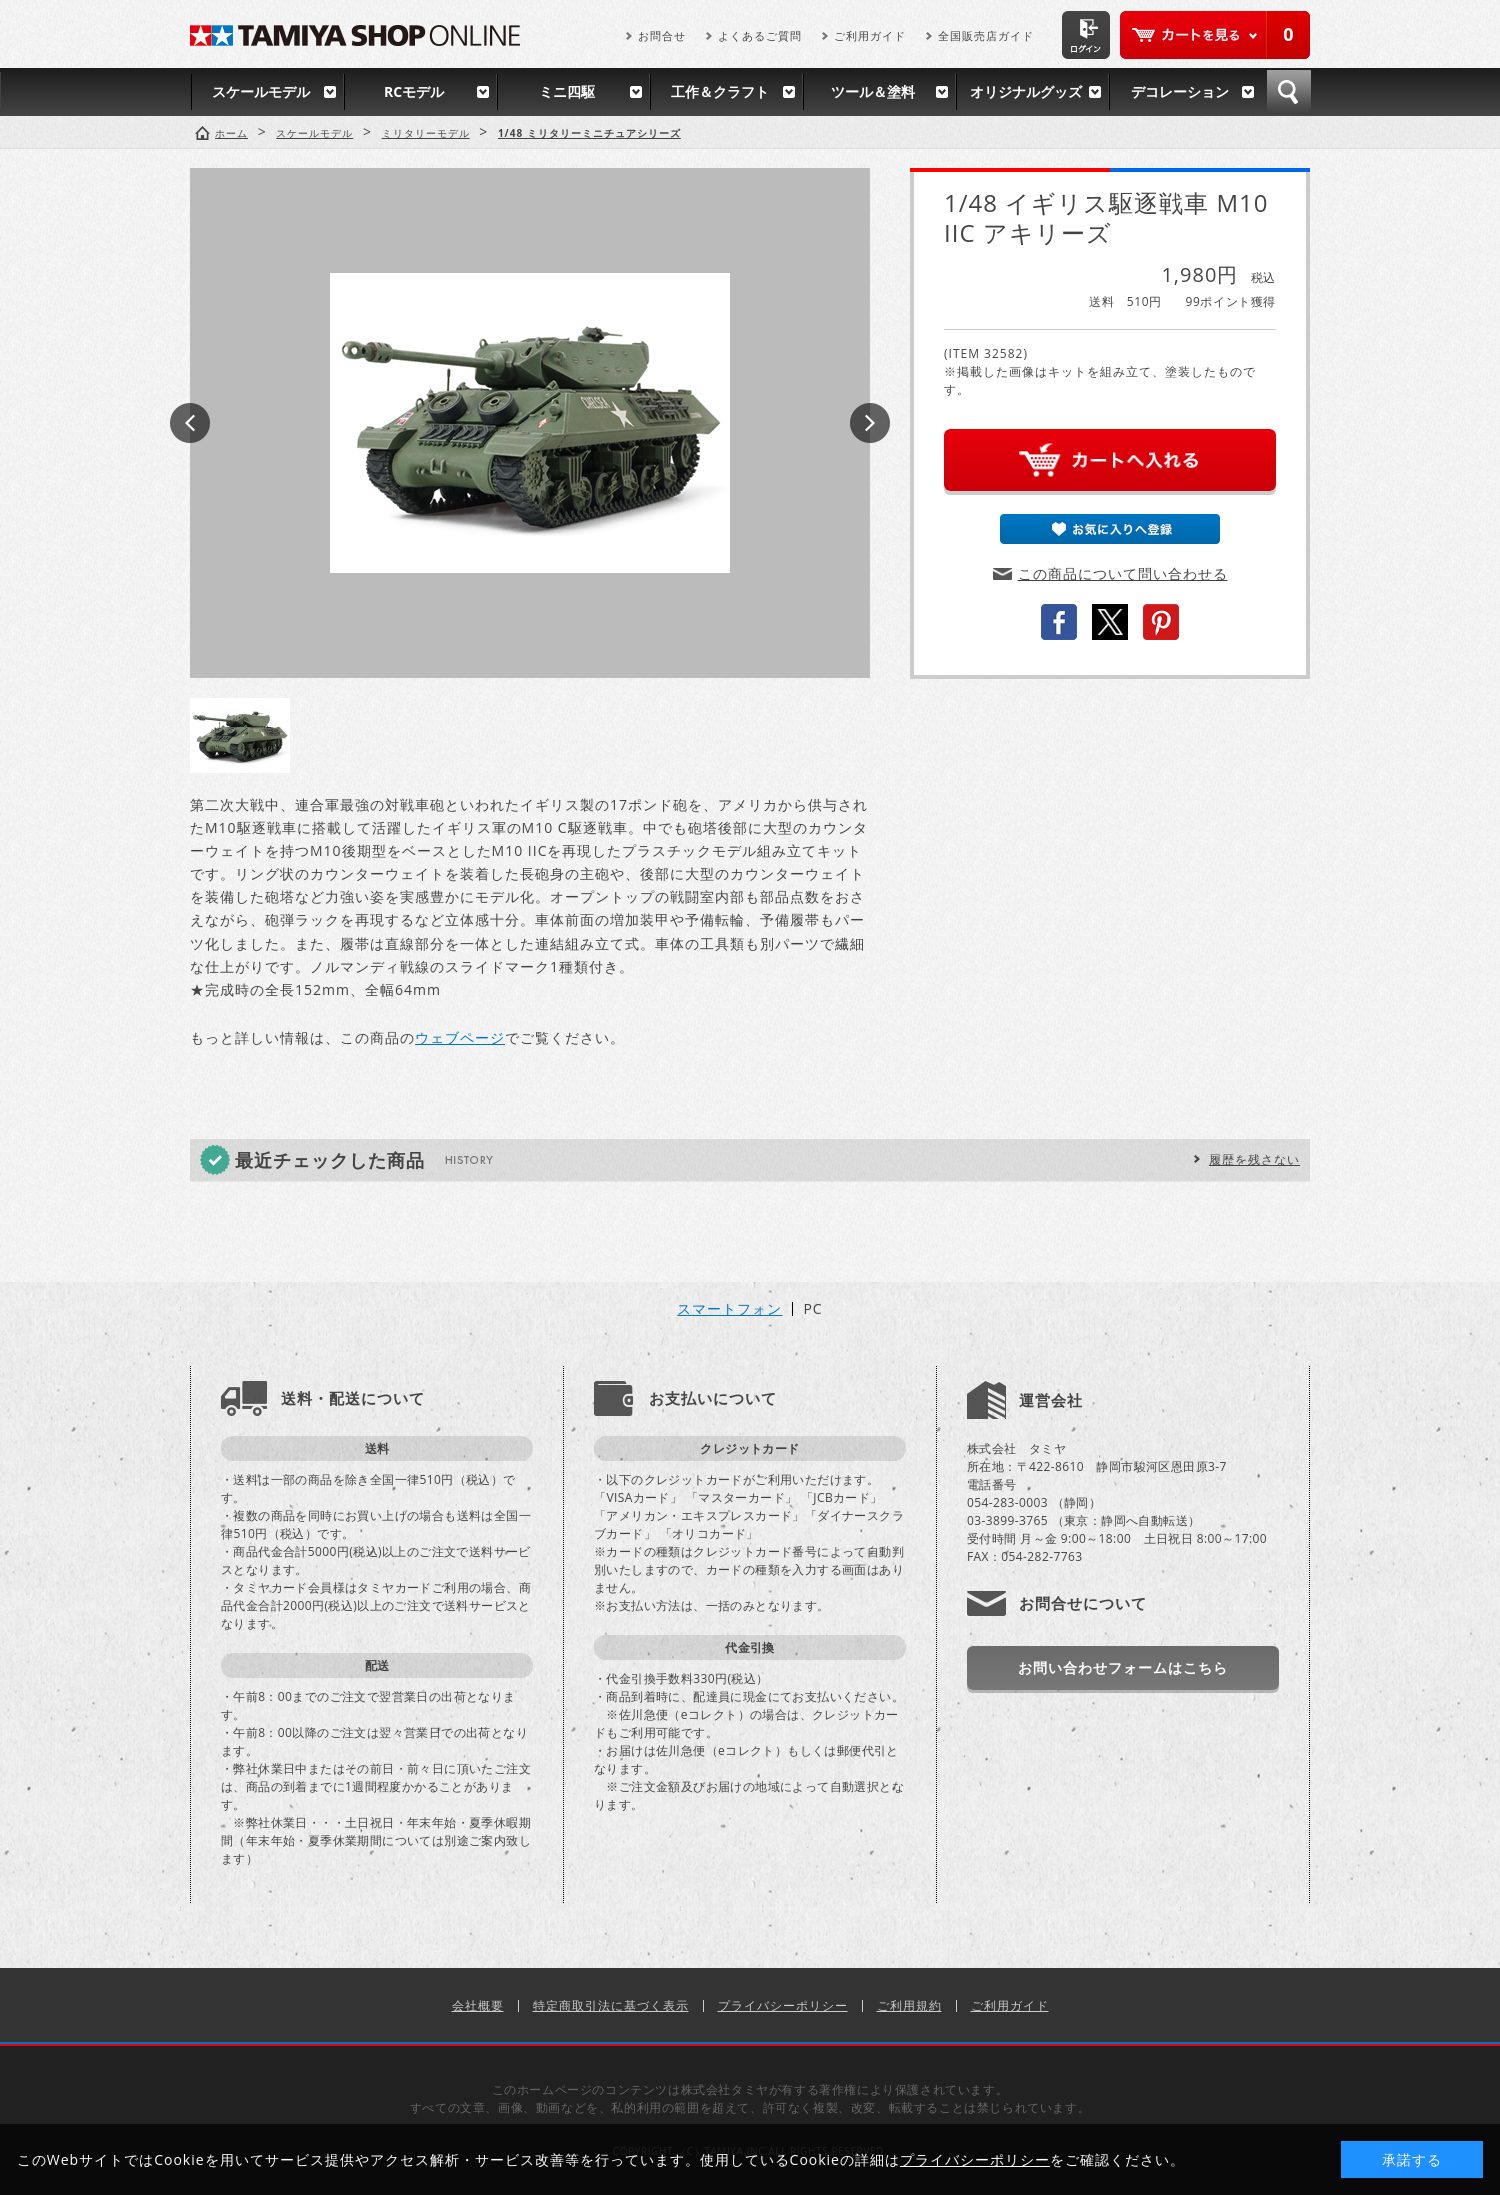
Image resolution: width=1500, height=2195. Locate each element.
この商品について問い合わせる (1123, 573)
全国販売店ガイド (986, 35)
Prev (190, 423)
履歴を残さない (1254, 1159)
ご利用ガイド (870, 35)
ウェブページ (460, 1037)
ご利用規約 (909, 2005)
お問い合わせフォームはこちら (1123, 1667)
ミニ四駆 (567, 91)
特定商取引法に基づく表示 (611, 2005)
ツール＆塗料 (873, 91)
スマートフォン (729, 1309)
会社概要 (478, 2005)
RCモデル (414, 91)
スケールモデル (261, 91)
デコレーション (1180, 91)
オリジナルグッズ (1026, 91)
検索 (1289, 92)
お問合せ (662, 35)
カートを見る (1215, 35)
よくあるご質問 (760, 35)
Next (870, 423)
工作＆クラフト (720, 91)
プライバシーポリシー (783, 2005)
